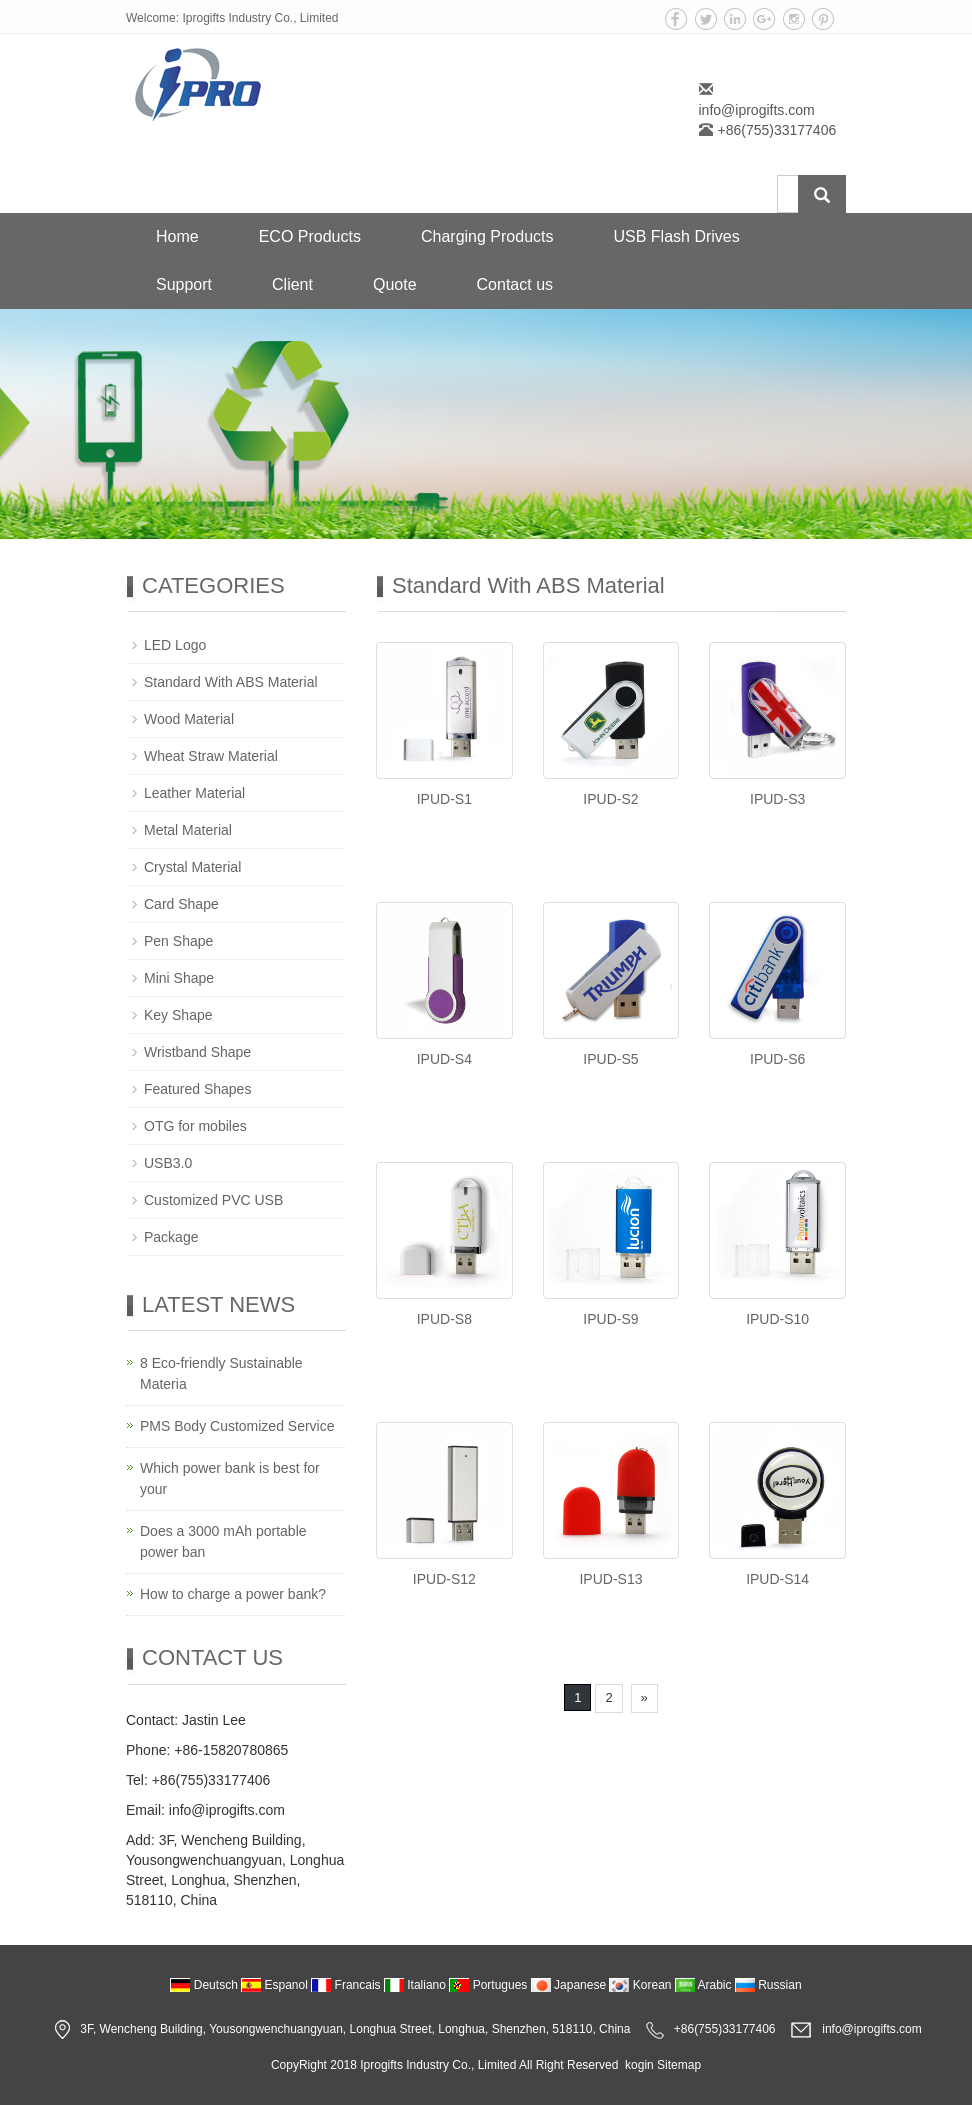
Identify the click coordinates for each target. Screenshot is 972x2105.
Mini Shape (179, 978)
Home (177, 236)
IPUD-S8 (444, 1319)
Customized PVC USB (213, 1200)
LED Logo (175, 645)
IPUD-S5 (610, 1059)
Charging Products (487, 236)
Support (184, 284)
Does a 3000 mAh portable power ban (223, 1541)
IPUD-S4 (444, 1059)
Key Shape (178, 1015)
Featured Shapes (197, 1089)
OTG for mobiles (195, 1126)
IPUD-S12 (444, 1579)
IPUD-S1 (444, 799)
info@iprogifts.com (757, 110)
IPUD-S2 (610, 799)
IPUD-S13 (610, 1579)
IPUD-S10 (777, 1319)
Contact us (515, 284)
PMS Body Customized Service (237, 1426)
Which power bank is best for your (230, 1478)
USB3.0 (168, 1163)
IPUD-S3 (777, 799)
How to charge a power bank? (233, 1594)
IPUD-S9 (610, 1319)
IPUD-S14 (777, 1579)
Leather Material (194, 793)
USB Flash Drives (676, 236)
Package (171, 1237)
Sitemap (679, 2065)
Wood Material (189, 719)
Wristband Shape (197, 1052)
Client (292, 284)
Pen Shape (178, 941)
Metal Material (188, 830)
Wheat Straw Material (211, 756)
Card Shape (181, 904)
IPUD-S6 (777, 1059)
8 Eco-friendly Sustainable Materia (221, 1373)
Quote (395, 284)
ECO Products (310, 236)
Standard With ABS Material (231, 682)
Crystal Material (192, 867)
